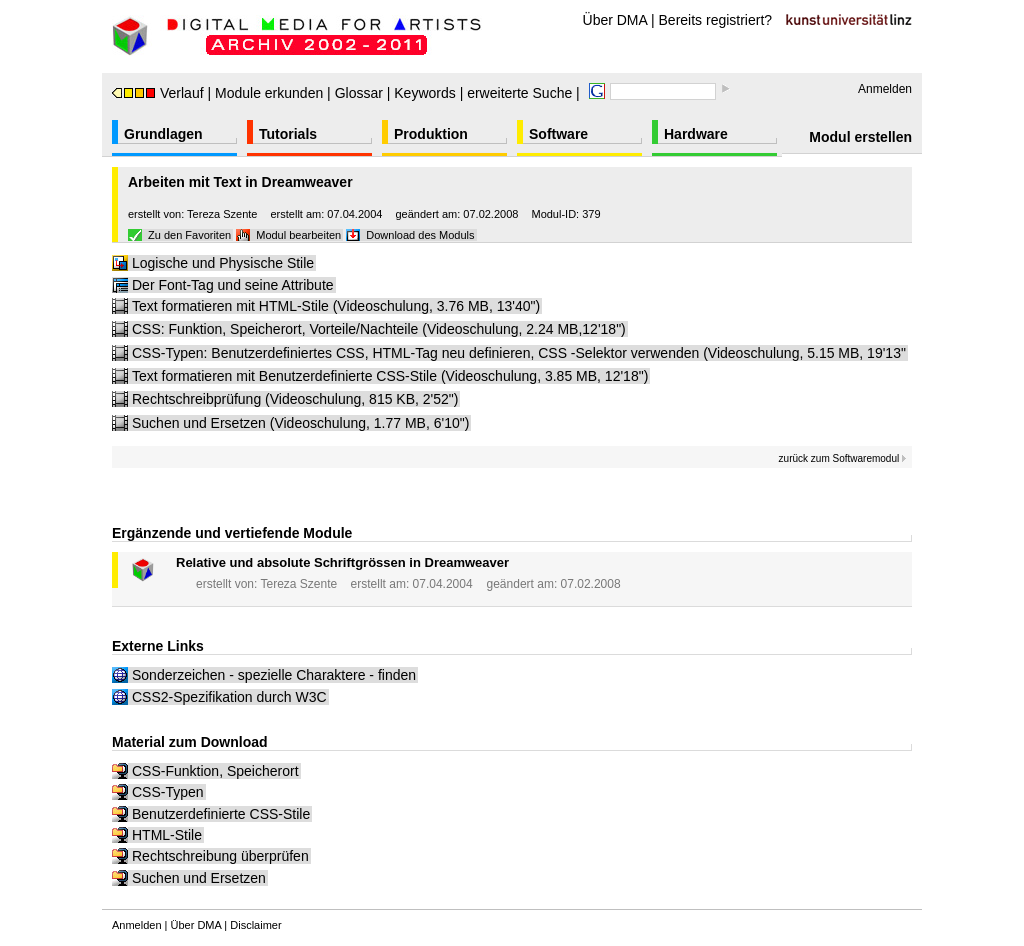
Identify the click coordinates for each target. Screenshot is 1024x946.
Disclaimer (255, 925)
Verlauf (158, 93)
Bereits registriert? (716, 20)
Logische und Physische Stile (223, 263)
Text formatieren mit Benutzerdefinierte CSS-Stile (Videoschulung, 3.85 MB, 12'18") (390, 376)
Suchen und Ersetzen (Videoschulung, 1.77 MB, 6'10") (300, 423)
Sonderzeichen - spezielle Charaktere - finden (274, 675)
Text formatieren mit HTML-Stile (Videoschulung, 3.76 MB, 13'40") (336, 306)
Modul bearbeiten (298, 235)
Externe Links (158, 646)
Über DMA (615, 20)
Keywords (424, 93)
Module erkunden (269, 93)
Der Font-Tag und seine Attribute (233, 285)
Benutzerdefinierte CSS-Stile (221, 814)
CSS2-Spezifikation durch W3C (229, 697)
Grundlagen (163, 134)
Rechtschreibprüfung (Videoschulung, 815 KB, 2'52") (295, 399)
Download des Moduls (420, 235)
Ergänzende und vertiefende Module (232, 533)
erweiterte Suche (519, 93)
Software (558, 134)
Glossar (359, 93)
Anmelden (885, 89)
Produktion (431, 134)
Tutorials (288, 134)
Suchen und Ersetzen (199, 878)
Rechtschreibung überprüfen (220, 856)
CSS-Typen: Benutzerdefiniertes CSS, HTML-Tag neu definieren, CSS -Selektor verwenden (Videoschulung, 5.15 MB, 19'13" (519, 353)
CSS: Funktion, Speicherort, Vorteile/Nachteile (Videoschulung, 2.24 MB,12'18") (379, 329)
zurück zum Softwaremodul (843, 458)
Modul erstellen (860, 137)
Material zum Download (190, 742)
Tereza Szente (222, 214)
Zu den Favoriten (189, 235)
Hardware (696, 134)
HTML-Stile (167, 835)
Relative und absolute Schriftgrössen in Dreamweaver (342, 562)
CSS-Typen (168, 792)
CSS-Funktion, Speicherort (215, 771)
